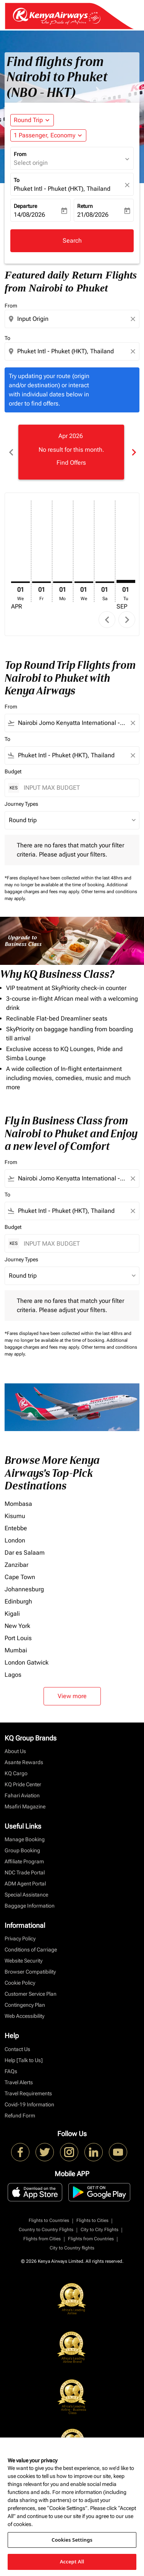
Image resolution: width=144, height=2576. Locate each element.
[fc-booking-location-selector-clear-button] (128, 184)
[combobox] (72, 319)
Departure (25, 206)
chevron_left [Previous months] (11, 452)
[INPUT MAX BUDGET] (77, 787)
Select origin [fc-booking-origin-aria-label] (31, 162)
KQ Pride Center (23, 1784)
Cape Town (20, 1577)
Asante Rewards (24, 1762)
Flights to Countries (49, 2220)
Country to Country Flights (46, 2229)
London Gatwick (27, 1662)
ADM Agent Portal (25, 1883)
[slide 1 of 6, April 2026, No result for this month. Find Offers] (71, 452)
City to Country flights (72, 2248)
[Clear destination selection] (134, 351)
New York (17, 1625)
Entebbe (16, 1528)
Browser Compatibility (30, 1972)
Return (85, 206)
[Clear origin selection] (134, 319)
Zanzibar (16, 1564)
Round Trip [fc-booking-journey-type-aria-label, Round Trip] (28, 120)
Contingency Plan (25, 2005)
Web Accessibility (24, 2016)
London (15, 1540)
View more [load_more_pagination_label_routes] (72, 1696)
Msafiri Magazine (25, 1806)
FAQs (11, 2071)
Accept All (72, 2561)
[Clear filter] (132, 723)
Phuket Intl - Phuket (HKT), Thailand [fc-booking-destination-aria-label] (62, 188)
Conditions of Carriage (31, 1949)
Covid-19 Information (29, 2104)
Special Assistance (26, 1895)
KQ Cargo (16, 1773)
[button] (48, 135)
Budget (13, 771)
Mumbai (16, 1650)
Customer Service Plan (31, 1994)
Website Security (23, 1961)
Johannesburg (24, 1589)
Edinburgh (18, 1601)
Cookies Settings (72, 2539)
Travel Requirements (28, 2093)
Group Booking (22, 1850)
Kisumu (15, 1516)
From (20, 154)
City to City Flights (99, 2229)
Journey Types (21, 804)
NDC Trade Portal (25, 1872)
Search (72, 240)
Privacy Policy (20, 1938)
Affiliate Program (24, 1861)
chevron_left (107, 619)
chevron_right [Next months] (133, 452)
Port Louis (18, 1638)
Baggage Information (30, 1906)
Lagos (13, 1674)
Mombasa (18, 1503)
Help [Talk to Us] (24, 2060)
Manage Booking (25, 1839)
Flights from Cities (42, 2238)
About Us (15, 1751)
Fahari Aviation (22, 1795)
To (16, 180)
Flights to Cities (92, 2220)
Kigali (12, 1613)
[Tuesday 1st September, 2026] (125, 581)
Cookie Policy (20, 1983)
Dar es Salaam (25, 1552)
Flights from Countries (91, 2238)
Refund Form (20, 2115)
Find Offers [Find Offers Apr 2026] (71, 462)
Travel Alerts (19, 2082)
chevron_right (127, 619)
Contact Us (17, 2049)
